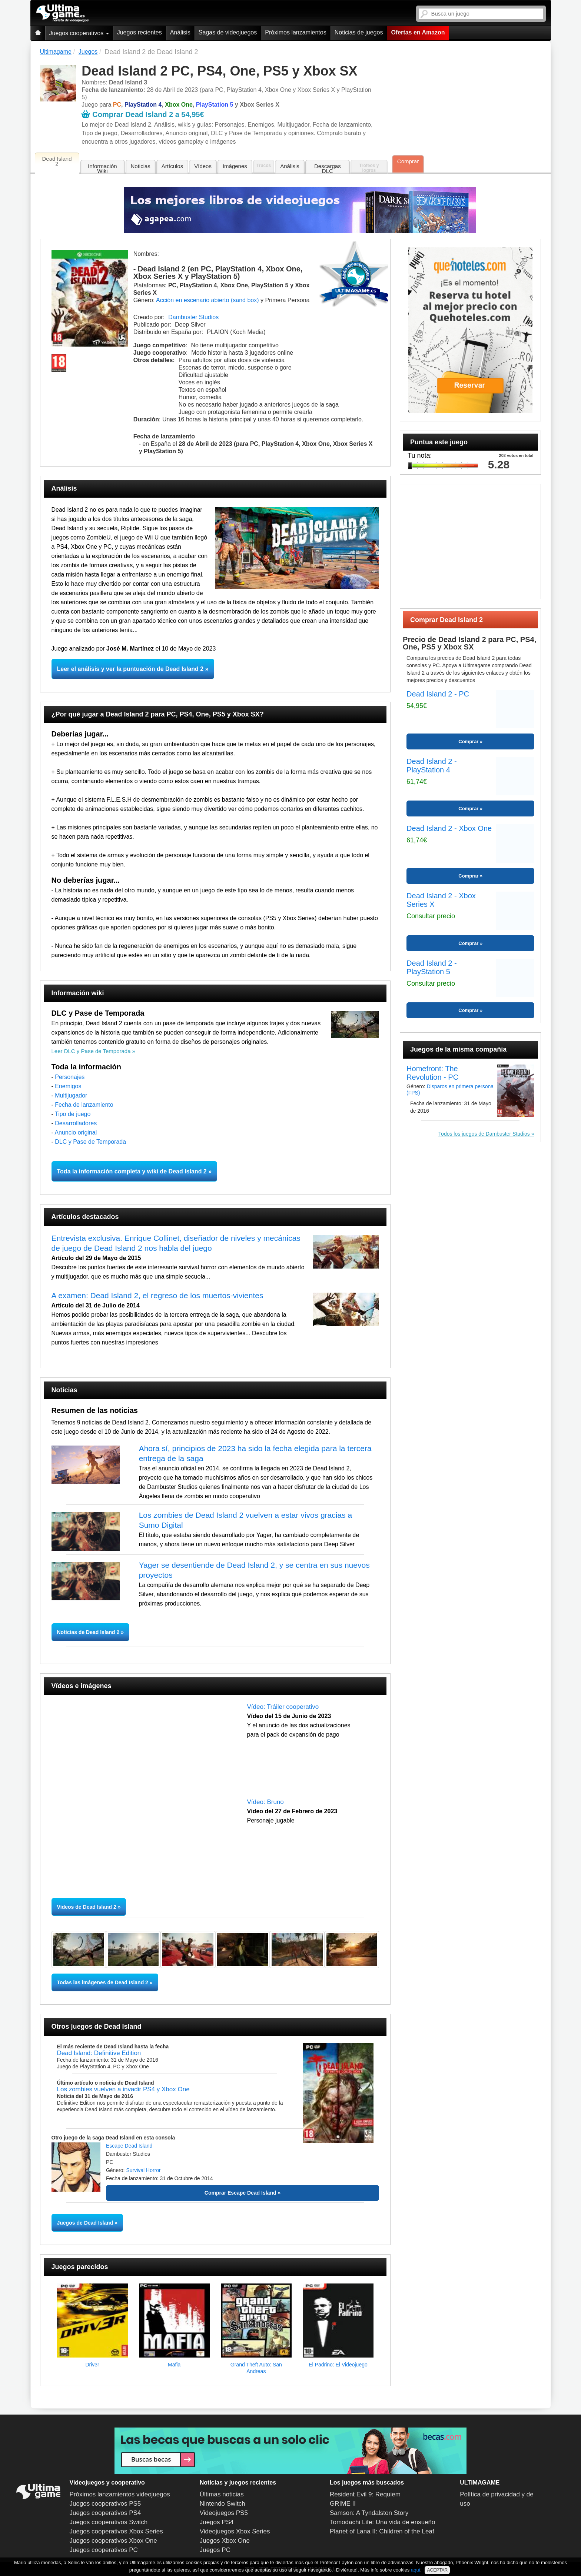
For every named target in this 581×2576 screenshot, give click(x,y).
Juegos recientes (139, 32)
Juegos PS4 (217, 2522)
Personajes (69, 1077)
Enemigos (68, 1086)
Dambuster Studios (193, 317)
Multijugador (71, 1095)
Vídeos (203, 166)
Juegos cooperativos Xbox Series (116, 2531)
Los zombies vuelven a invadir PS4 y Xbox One (123, 2089)
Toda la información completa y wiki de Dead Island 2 (132, 1171)
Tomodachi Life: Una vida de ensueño (382, 2522)
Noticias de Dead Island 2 (89, 1632)
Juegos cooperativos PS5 (105, 2503)
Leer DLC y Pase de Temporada (91, 1051)
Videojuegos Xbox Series (235, 2531)
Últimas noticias (222, 2494)
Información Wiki (102, 168)
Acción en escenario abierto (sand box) (207, 300)
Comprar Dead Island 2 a (143, 114)
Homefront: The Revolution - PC (432, 1073)
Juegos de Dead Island (85, 2223)
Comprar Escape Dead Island (240, 2193)
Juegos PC (215, 2549)
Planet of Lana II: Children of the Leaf (382, 2531)
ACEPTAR (437, 2570)
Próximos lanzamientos (295, 32)
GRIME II (343, 2503)
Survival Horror (143, 2170)
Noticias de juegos (359, 32)
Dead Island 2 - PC (437, 694)
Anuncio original (75, 1132)
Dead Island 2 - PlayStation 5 (431, 967)
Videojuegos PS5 (224, 2512)
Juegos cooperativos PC (104, 2549)
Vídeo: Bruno (265, 1801)
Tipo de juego (72, 1114)
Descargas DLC (327, 168)
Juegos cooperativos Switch (109, 2522)
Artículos (172, 166)
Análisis (180, 32)
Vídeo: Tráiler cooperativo (283, 1706)
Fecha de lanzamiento (84, 1105)
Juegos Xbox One (225, 2540)
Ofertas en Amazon (418, 32)
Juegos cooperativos (79, 33)
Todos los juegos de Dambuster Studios (484, 1134)
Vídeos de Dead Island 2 (86, 1907)
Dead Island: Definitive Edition (99, 2053)
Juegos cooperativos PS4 (105, 2512)
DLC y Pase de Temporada (90, 1142)
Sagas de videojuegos (228, 32)
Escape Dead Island (129, 2146)
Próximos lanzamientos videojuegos (120, 2494)
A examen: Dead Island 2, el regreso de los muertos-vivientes (157, 1295)
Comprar (408, 161)
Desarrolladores (76, 1123)
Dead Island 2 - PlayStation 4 (431, 765)
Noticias (140, 166)
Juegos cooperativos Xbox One (113, 2540)
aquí (415, 2570)
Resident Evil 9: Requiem (365, 2494)
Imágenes (235, 166)
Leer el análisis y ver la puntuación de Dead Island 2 (130, 669)
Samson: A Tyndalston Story (369, 2512)
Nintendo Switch (222, 2503)
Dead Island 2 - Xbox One (449, 828)
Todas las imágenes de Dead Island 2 (102, 1982)
